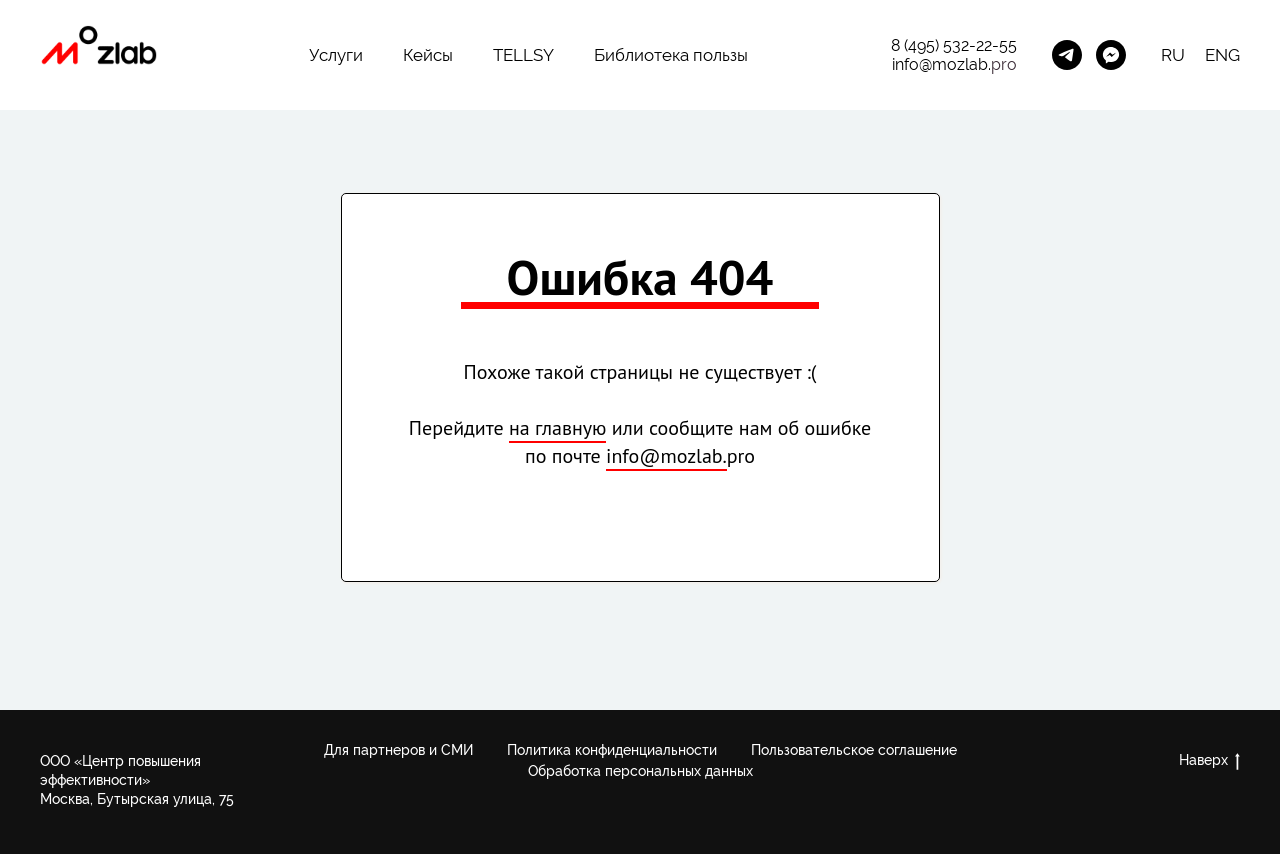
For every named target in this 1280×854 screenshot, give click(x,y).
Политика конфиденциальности (612, 750)
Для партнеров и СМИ (398, 750)
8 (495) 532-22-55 (954, 45)
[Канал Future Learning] (1067, 55)
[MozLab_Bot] (1111, 55)
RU (1173, 55)
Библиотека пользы (671, 55)
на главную (557, 428)
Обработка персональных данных (640, 771)
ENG (1222, 55)
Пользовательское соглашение (854, 750)
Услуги (336, 55)
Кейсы (428, 55)
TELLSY (523, 55)
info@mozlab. (941, 64)
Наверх (1209, 761)
